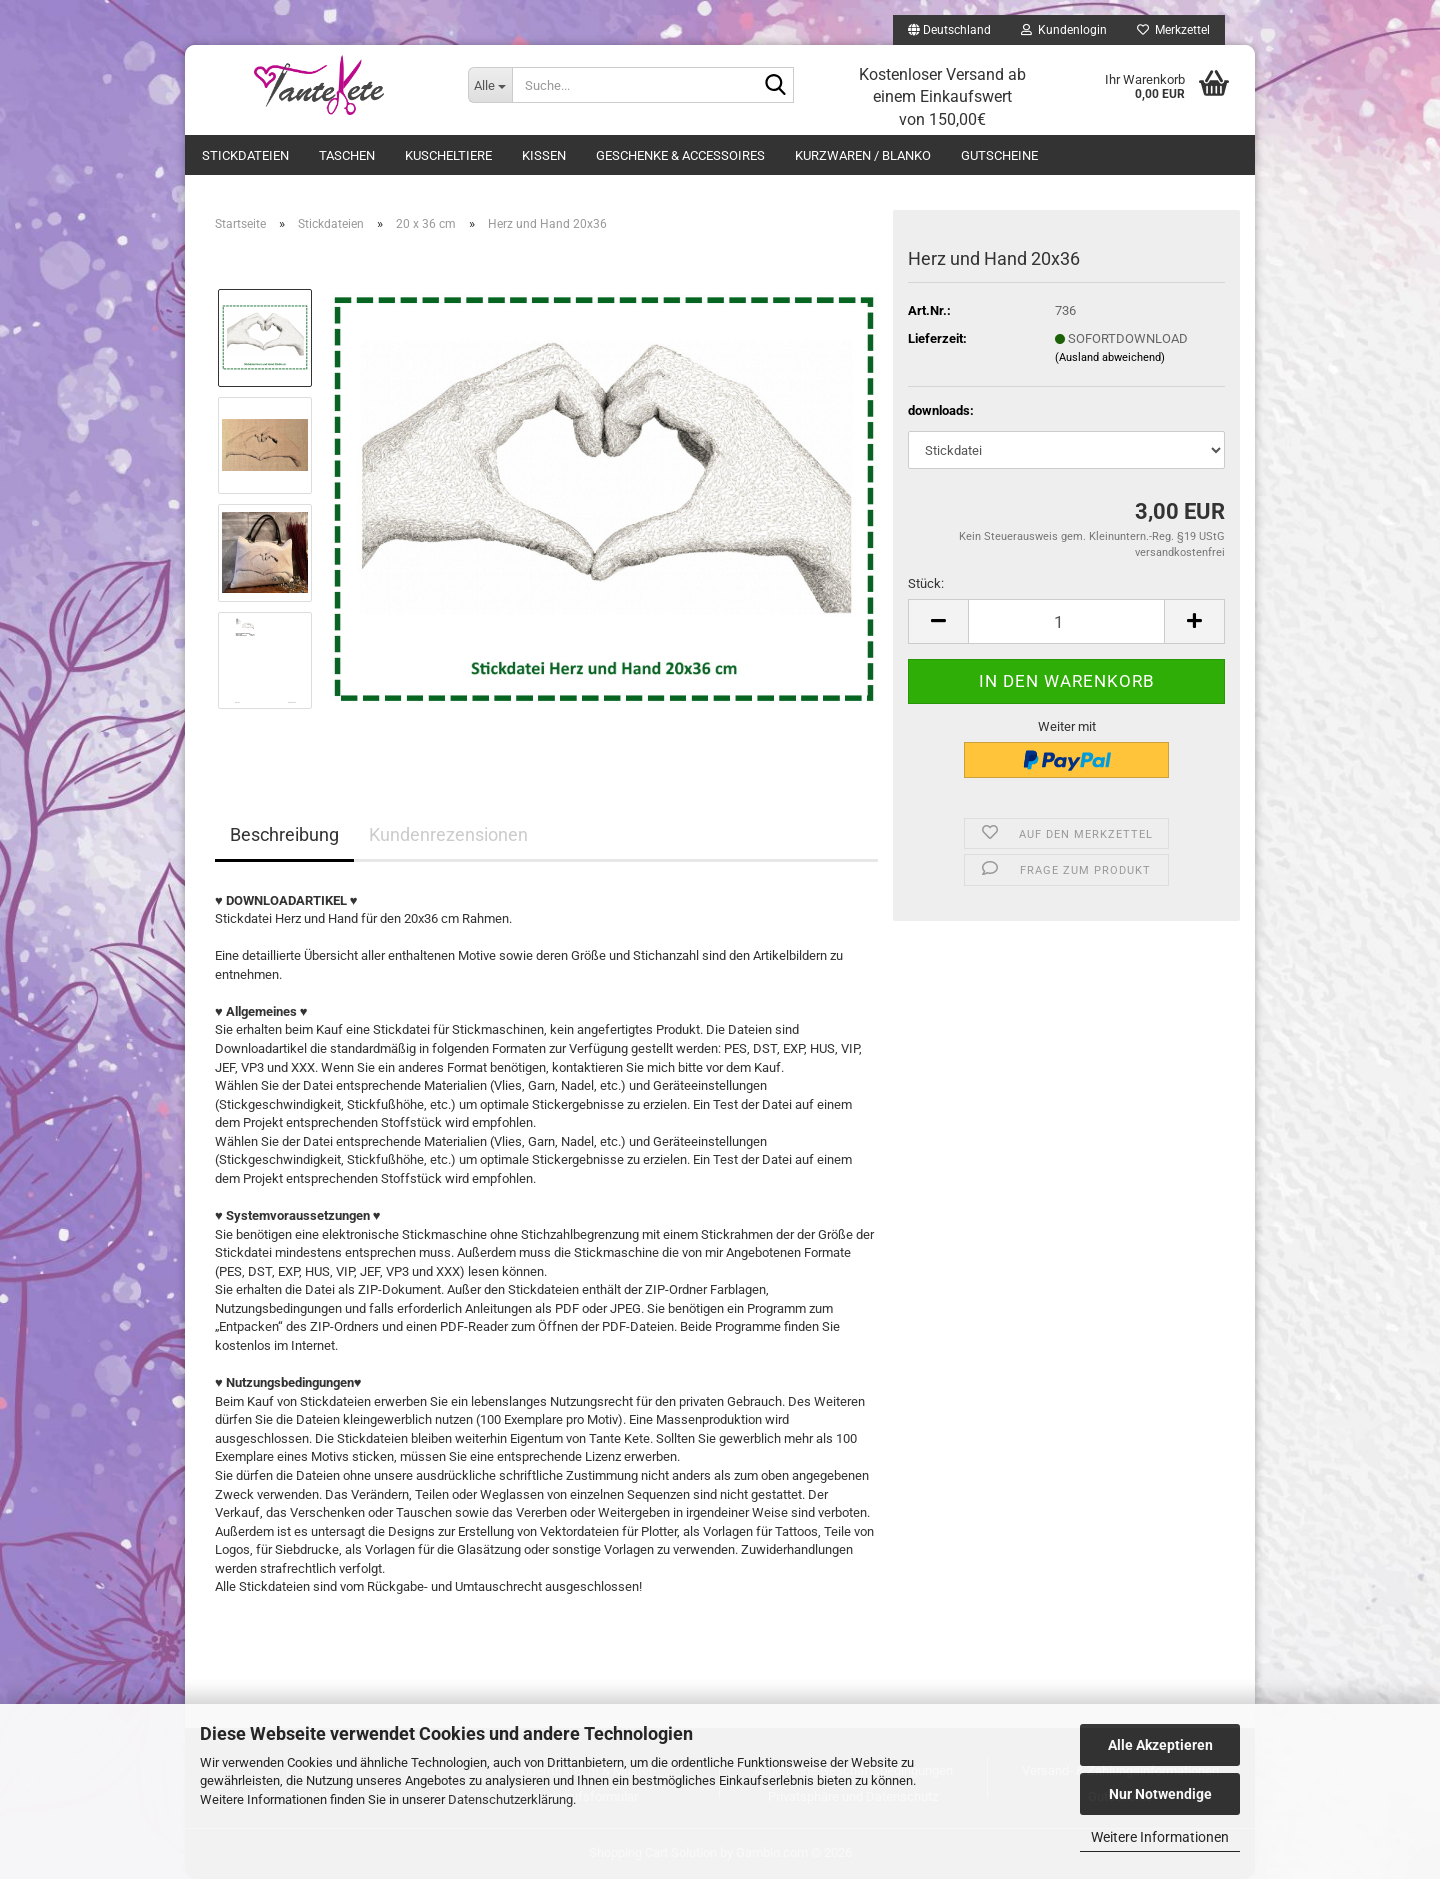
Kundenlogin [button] (1064, 30)
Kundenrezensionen (448, 834)
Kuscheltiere (448, 155)
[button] (949, 30)
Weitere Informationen (1160, 1837)
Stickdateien (245, 155)
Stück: (926, 583)
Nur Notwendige (1160, 1794)
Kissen (544, 155)
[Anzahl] (1066, 621)
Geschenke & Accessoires (680, 155)
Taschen (347, 155)
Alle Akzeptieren (1160, 1745)
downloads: (941, 410)
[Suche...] (490, 85)
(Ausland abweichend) (1110, 357)
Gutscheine (999, 155)
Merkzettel (1173, 30)
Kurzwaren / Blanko (863, 155)
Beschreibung (284, 834)
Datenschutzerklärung (510, 1799)
